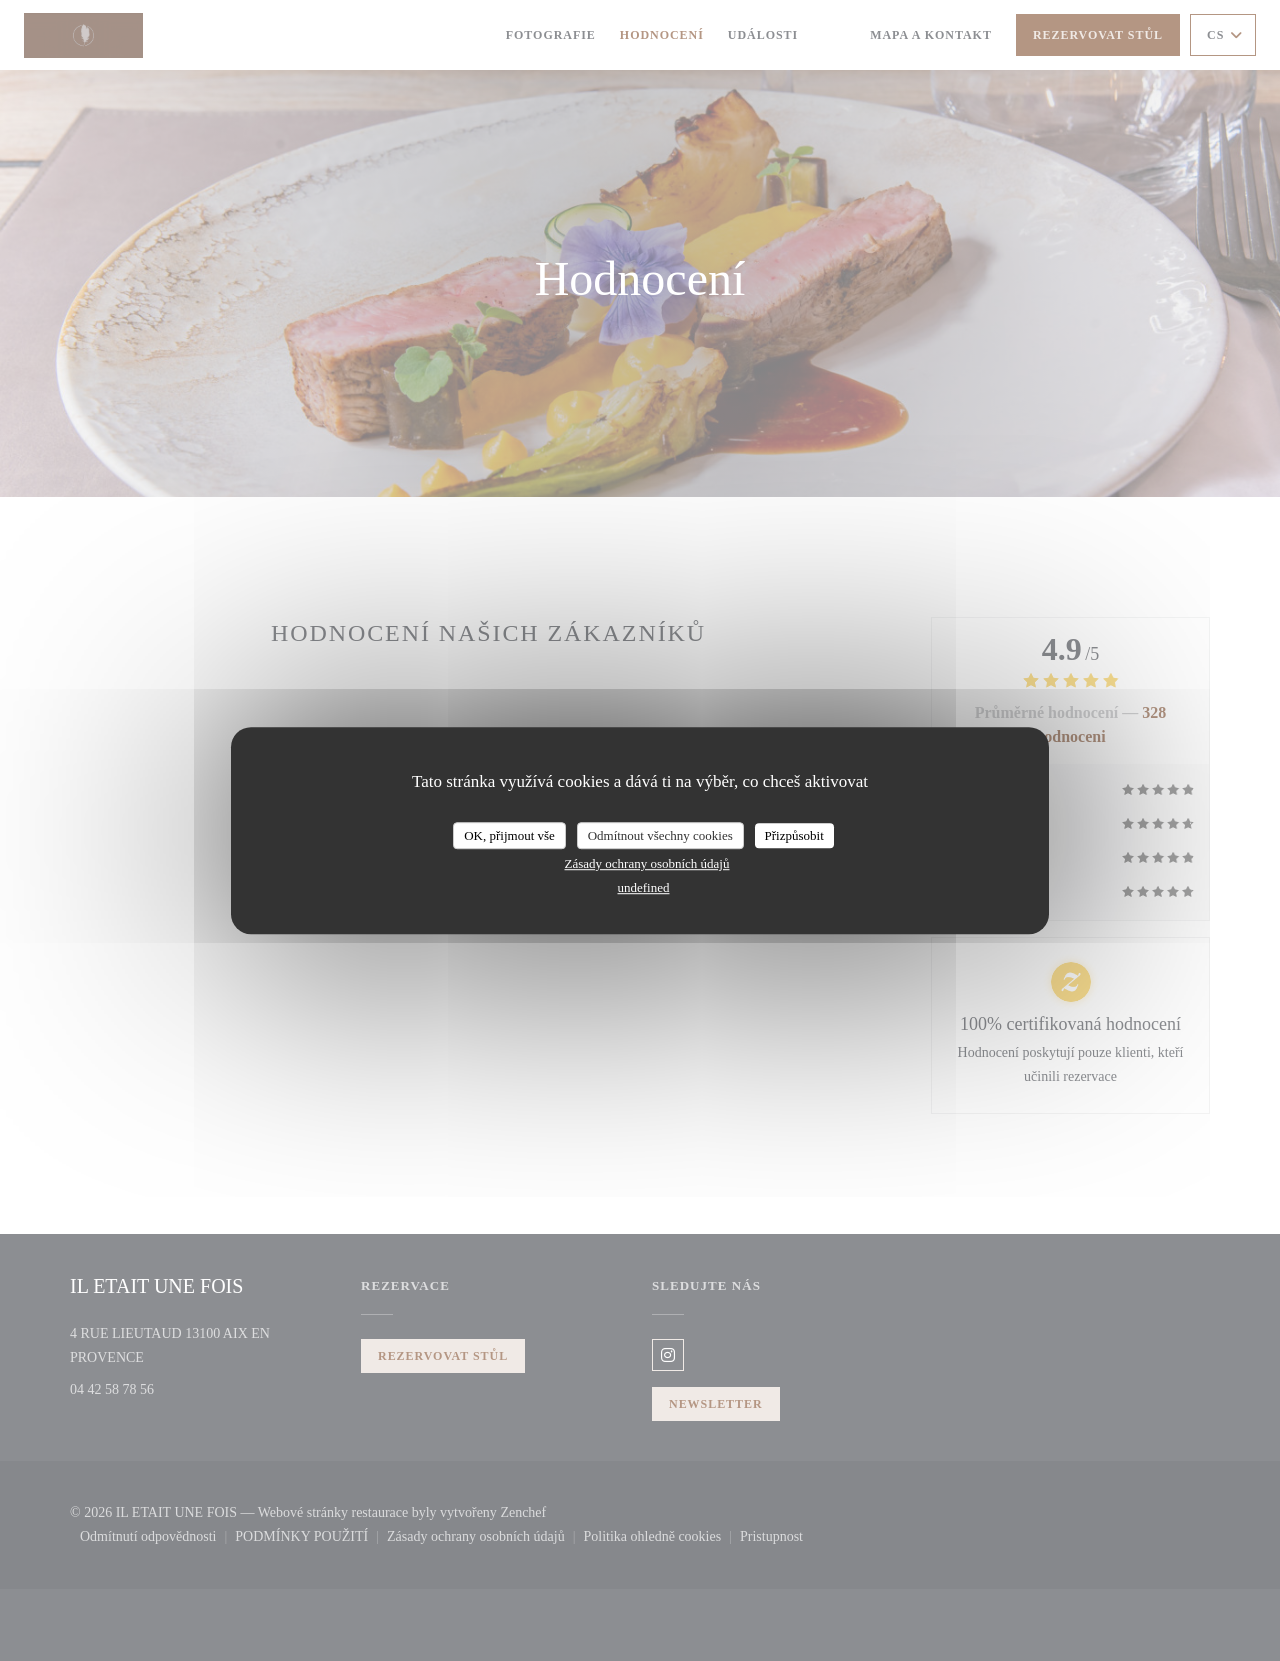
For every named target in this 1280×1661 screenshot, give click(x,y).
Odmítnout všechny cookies (660, 835)
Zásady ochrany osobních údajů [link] (647, 863)
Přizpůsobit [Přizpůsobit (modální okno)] (794, 835)
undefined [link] (644, 887)
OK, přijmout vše (509, 835)
